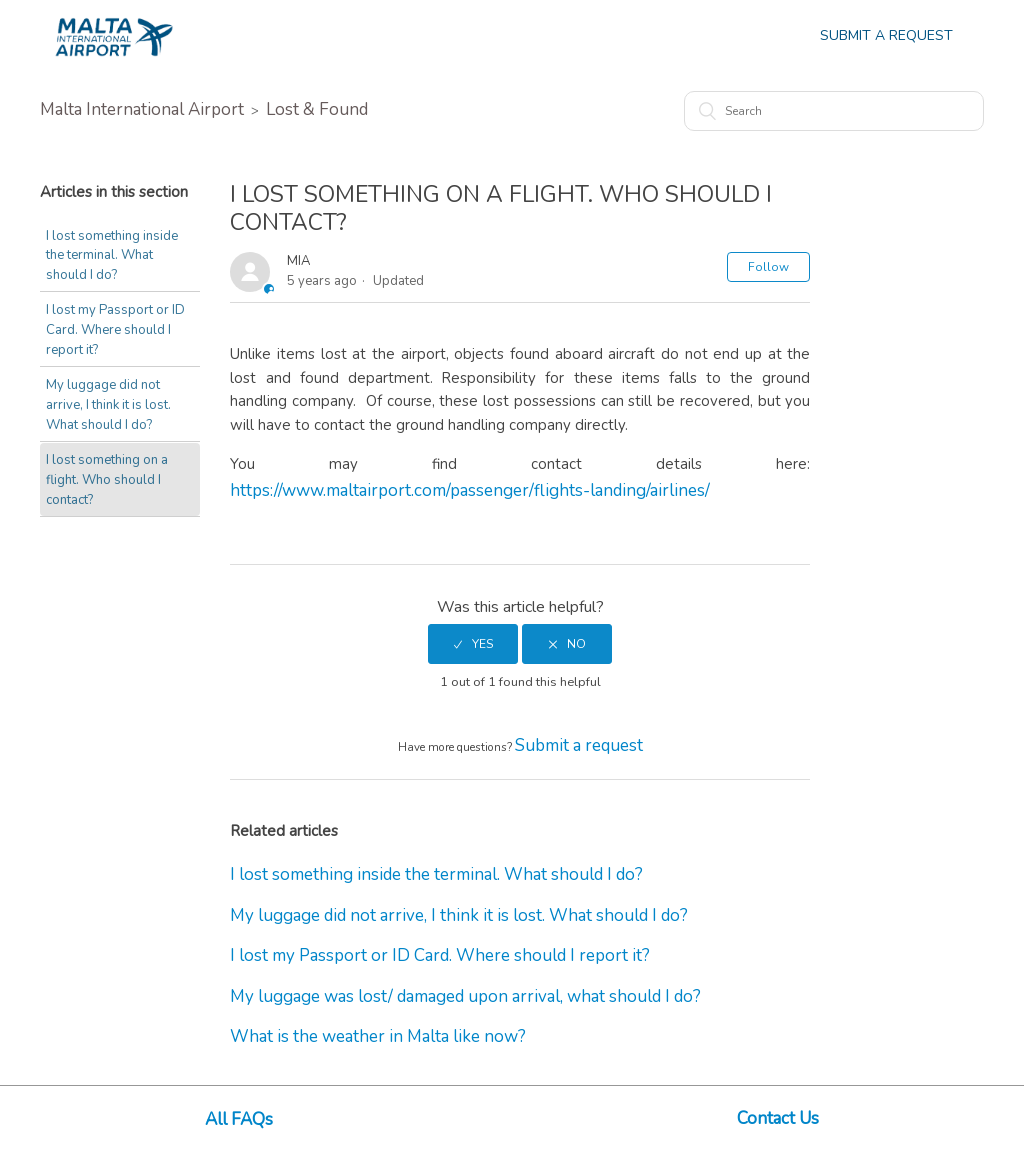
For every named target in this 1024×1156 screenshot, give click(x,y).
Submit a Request (886, 35)
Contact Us (778, 1118)
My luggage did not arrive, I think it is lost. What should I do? (108, 404)
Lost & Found (317, 109)
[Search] (834, 111)
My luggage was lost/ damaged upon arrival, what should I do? (465, 996)
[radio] (473, 644)
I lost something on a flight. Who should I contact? (107, 479)
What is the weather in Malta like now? (378, 1036)
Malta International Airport (142, 109)
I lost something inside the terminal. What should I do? (112, 255)
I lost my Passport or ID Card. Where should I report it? (115, 329)
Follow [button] (768, 267)
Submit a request (579, 745)
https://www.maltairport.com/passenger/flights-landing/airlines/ (470, 490)
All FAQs (239, 1119)
